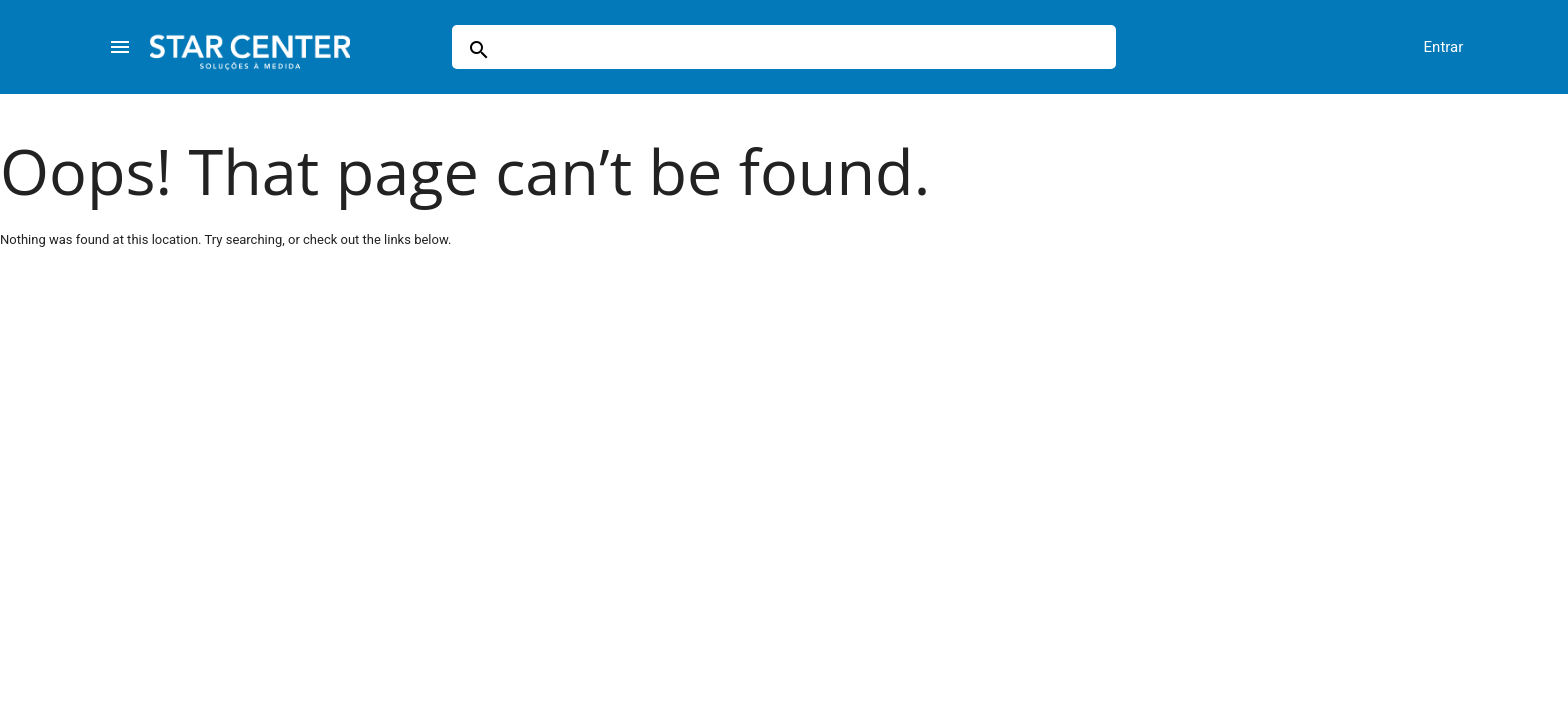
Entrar (1444, 47)
